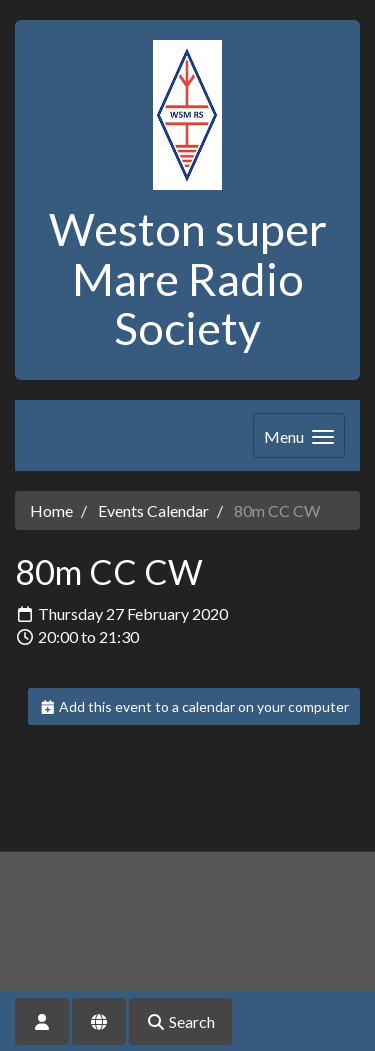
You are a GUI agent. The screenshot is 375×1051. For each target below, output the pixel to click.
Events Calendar (153, 510)
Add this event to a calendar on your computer (194, 706)
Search (180, 1021)
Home (51, 510)
